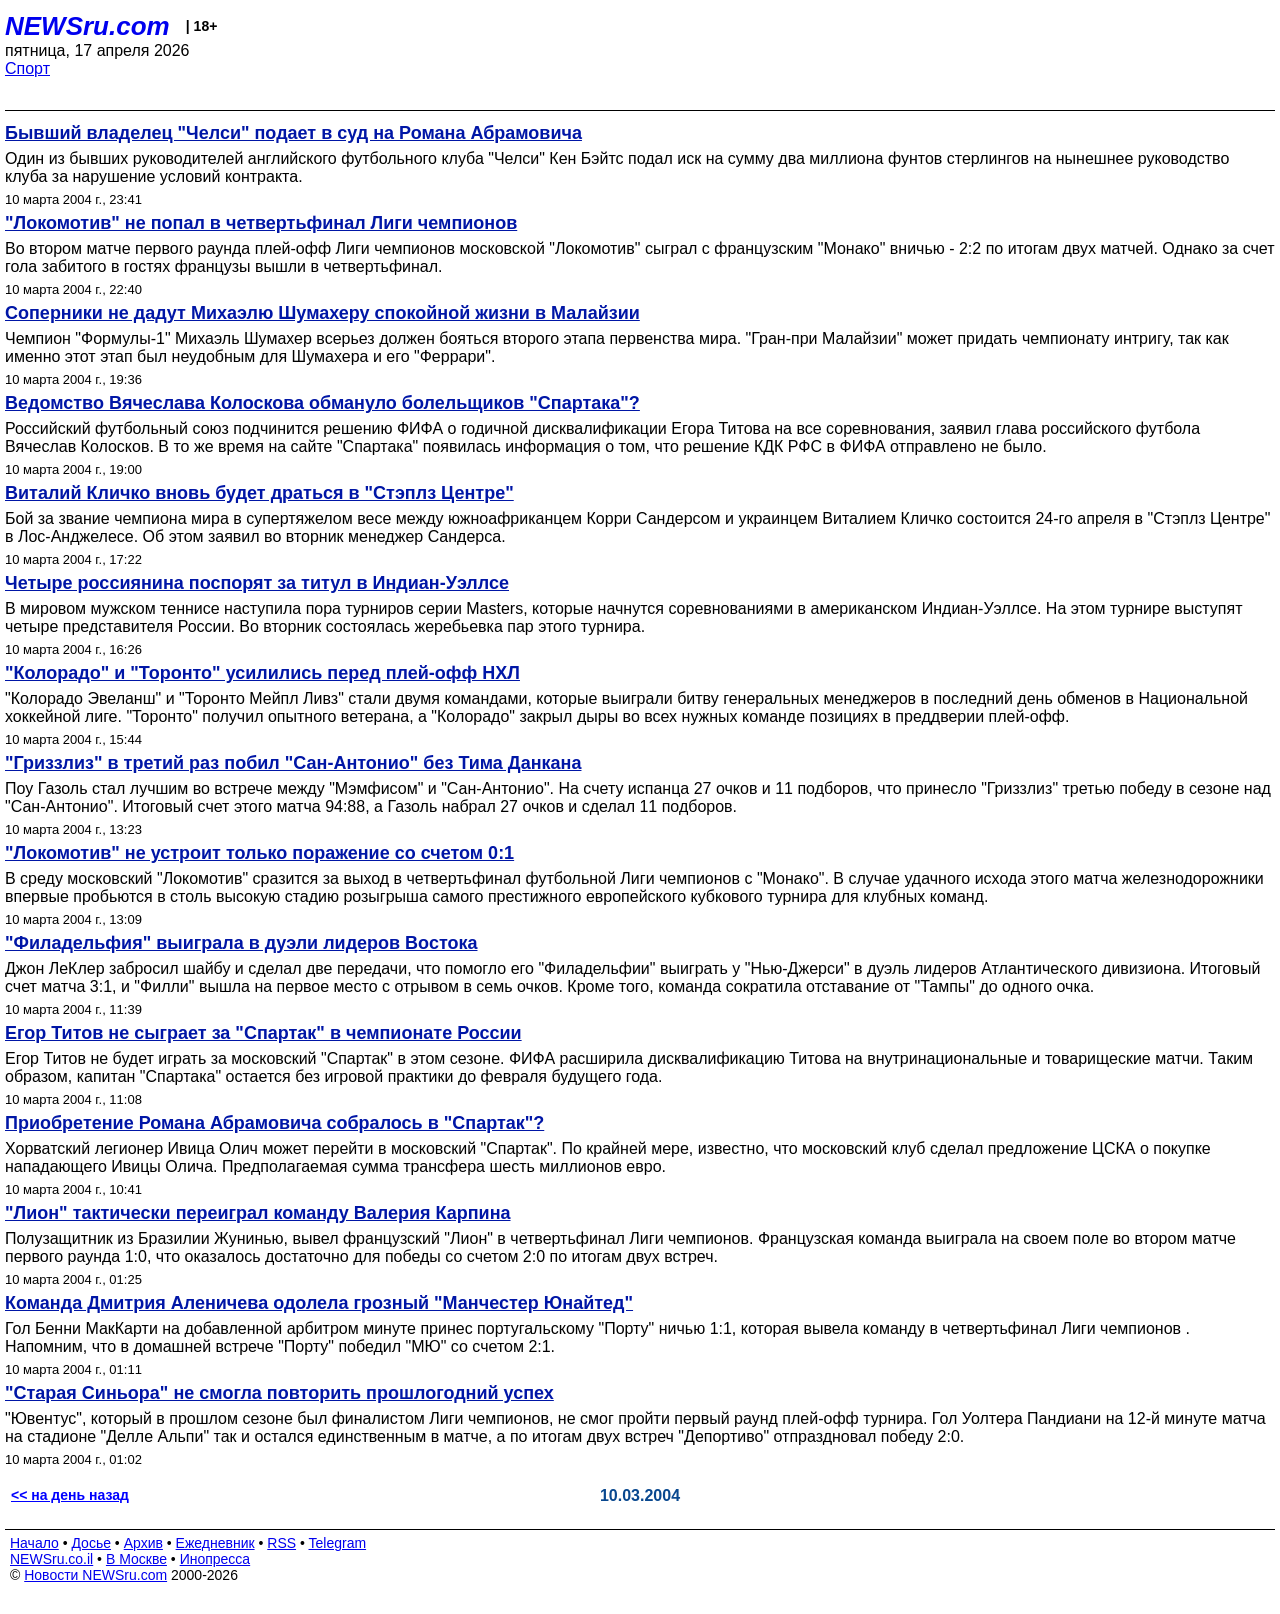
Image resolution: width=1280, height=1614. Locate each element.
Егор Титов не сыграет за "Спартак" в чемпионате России (263, 1033)
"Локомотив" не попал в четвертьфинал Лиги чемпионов (261, 223)
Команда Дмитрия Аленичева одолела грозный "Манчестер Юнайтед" (319, 1303)
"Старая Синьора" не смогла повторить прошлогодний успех (279, 1393)
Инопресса (215, 1559)
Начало (34, 1543)
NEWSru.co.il (51, 1559)
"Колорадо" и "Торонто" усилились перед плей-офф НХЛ (262, 673)
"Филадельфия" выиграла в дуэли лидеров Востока (241, 943)
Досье (91, 1543)
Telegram (338, 1543)
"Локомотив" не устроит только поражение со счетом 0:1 (259, 853)
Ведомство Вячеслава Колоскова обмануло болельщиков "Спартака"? (322, 403)
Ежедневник (215, 1543)
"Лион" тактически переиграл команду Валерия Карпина (258, 1213)
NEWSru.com (87, 26)
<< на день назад (70, 1495)
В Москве (136, 1559)
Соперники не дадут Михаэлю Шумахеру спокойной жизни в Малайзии (322, 313)
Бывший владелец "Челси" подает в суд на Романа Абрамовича (293, 133)
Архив (143, 1543)
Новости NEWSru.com (95, 1575)
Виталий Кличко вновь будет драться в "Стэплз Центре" (259, 493)
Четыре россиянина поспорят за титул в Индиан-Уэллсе (257, 583)
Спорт (27, 68)
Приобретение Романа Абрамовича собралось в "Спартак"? (274, 1123)
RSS (281, 1543)
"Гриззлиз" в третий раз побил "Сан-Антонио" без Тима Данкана (293, 763)
